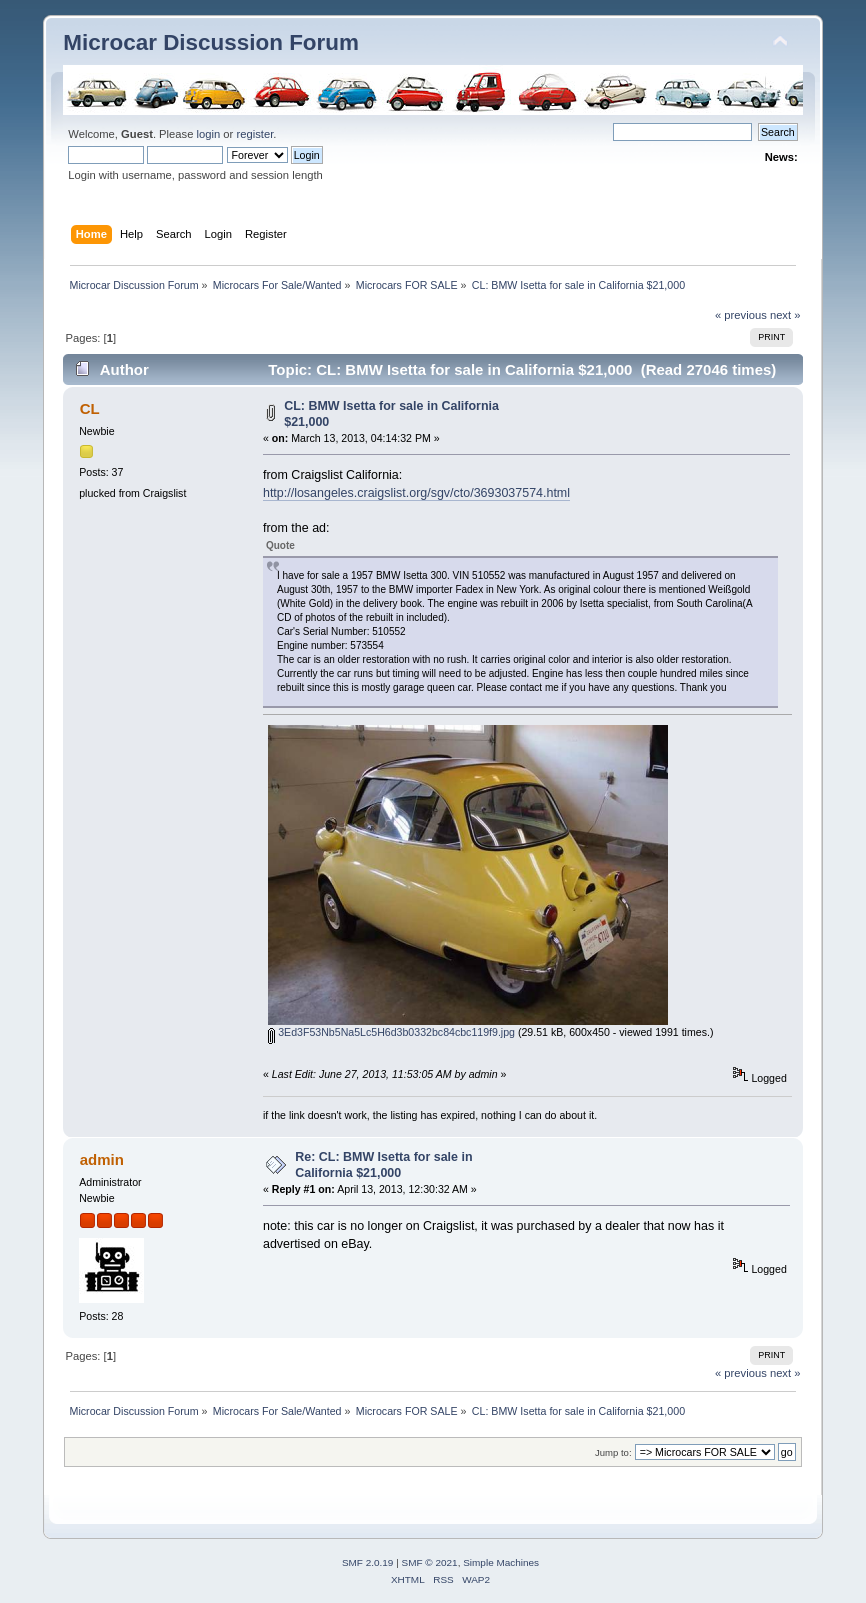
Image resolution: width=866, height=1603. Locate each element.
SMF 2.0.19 (368, 1562)
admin (102, 1159)
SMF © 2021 (430, 1562)
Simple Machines (501, 1562)
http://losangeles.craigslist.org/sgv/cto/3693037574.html (416, 493)
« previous (741, 315)
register (254, 134)
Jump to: (613, 1452)
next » (785, 315)
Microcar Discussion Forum (211, 42)
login (209, 134)
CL (90, 408)
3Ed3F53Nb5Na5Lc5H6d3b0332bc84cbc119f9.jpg (391, 1032)
